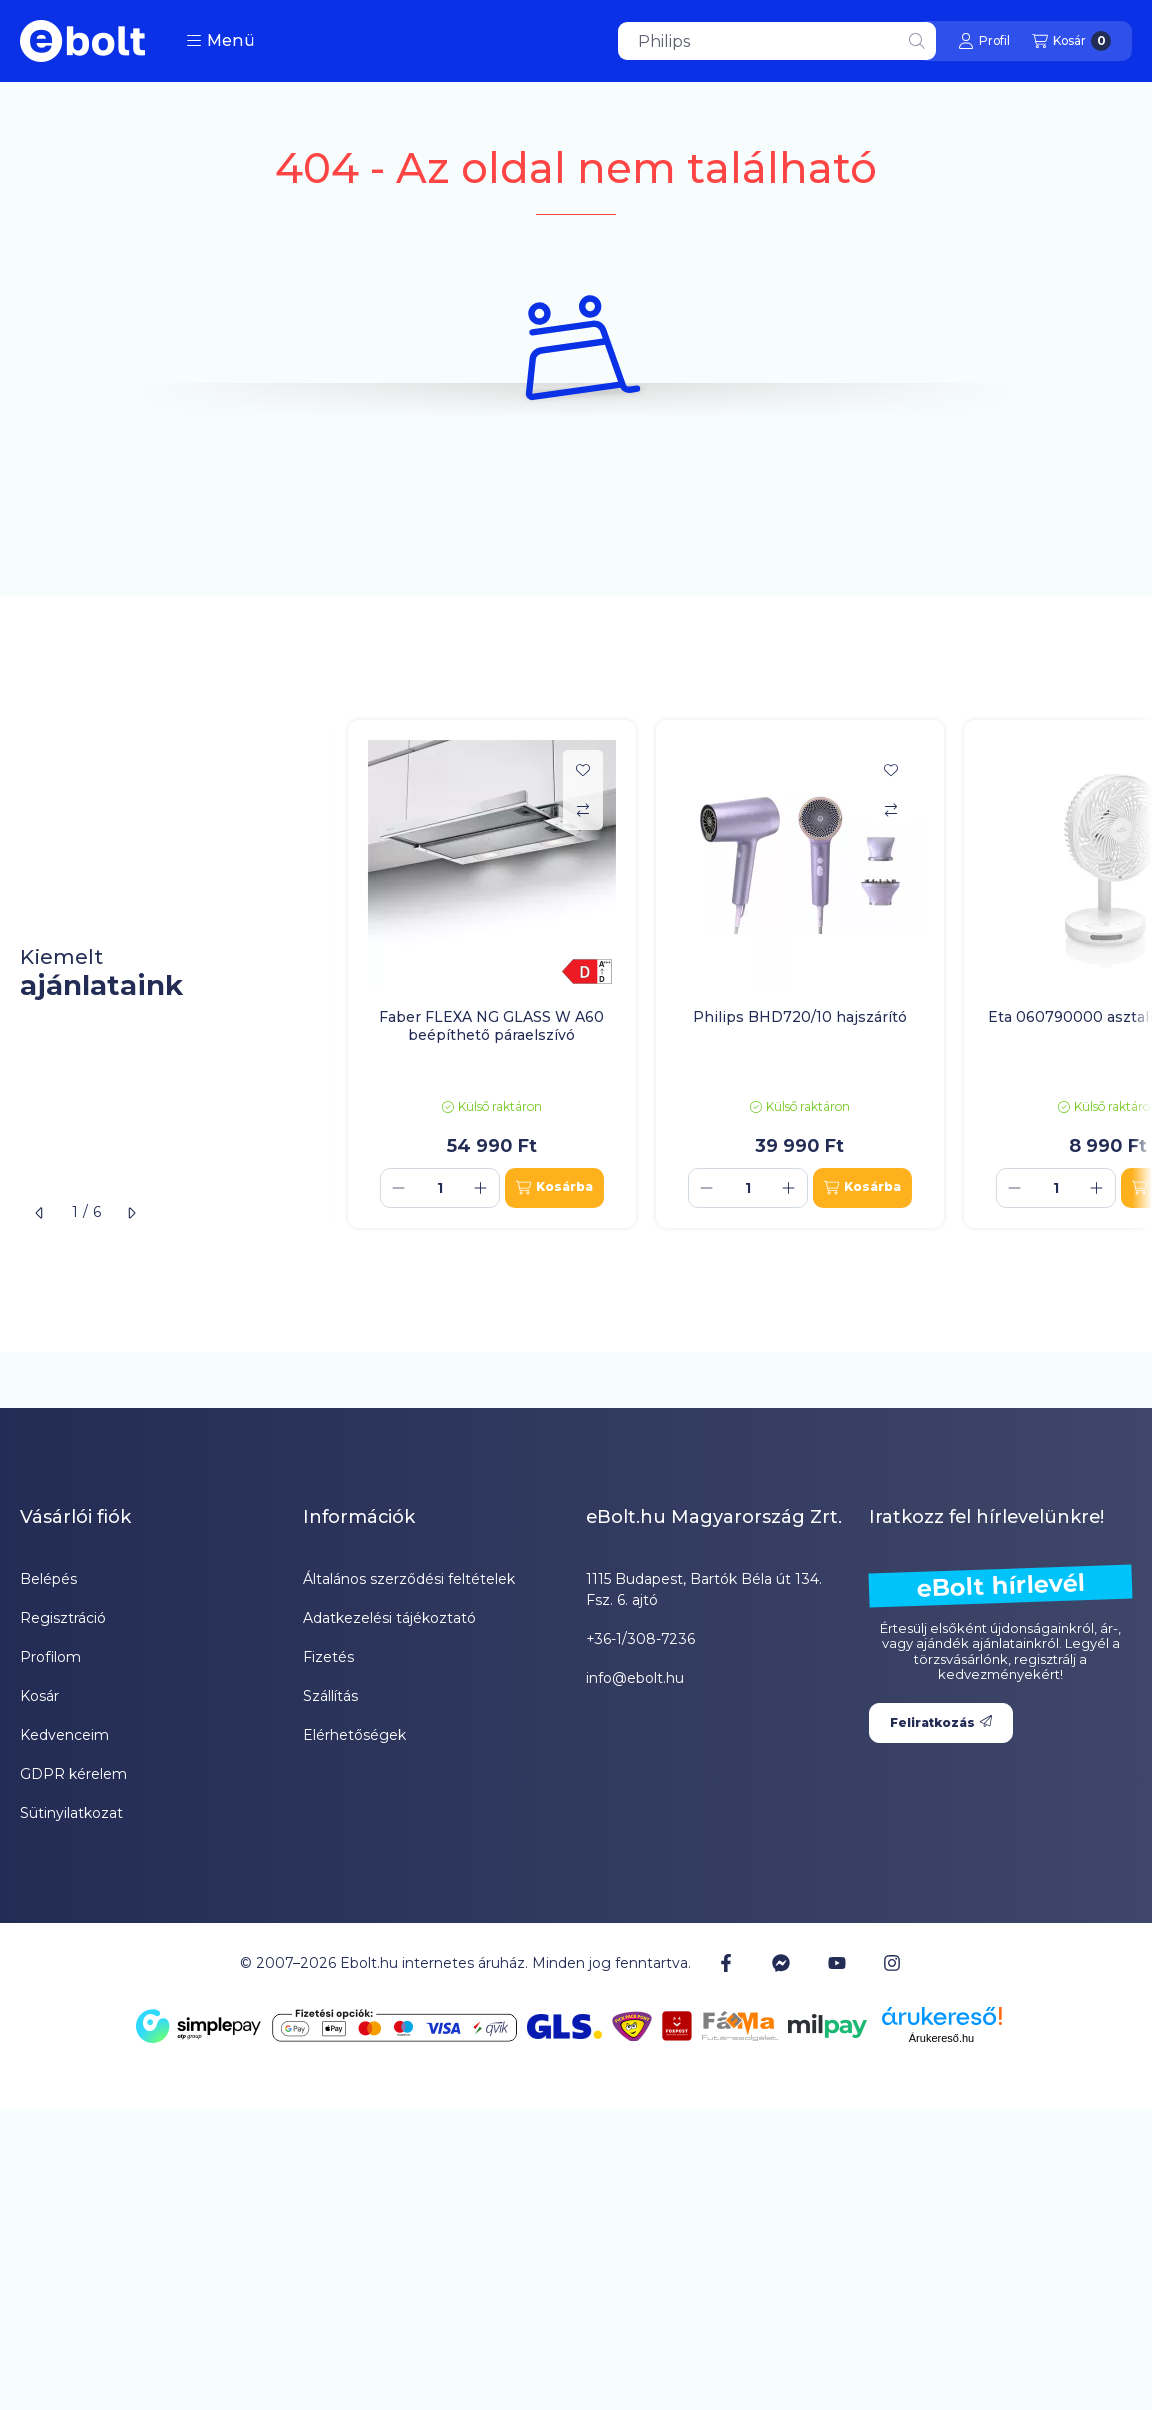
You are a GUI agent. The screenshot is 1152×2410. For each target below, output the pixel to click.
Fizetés (328, 1657)
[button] (220, 41)
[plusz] (481, 1188)
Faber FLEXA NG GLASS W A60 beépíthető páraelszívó (491, 1026)
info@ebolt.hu (635, 1678)
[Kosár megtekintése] (1071, 41)
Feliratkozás (941, 1722)
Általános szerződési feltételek (409, 1579)
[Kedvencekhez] (583, 770)
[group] (740, 974)
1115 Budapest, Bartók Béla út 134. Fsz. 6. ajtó (704, 1589)
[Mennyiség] (440, 1188)
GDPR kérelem (73, 1774)
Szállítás (330, 1696)
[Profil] (984, 41)
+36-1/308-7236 (640, 1639)
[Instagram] (892, 1963)
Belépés (48, 1579)
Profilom (50, 1657)
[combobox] (777, 41)
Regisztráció (63, 1618)
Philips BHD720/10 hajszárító (800, 1017)
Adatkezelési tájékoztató (389, 1618)
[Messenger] (781, 1963)
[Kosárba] (554, 1188)
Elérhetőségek (354, 1735)
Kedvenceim (64, 1735)
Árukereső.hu (941, 2038)
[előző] (40, 1213)
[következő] (131, 1213)
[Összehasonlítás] (583, 810)
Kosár (39, 1696)
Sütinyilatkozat (71, 1813)
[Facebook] (726, 1963)
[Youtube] (837, 1963)
